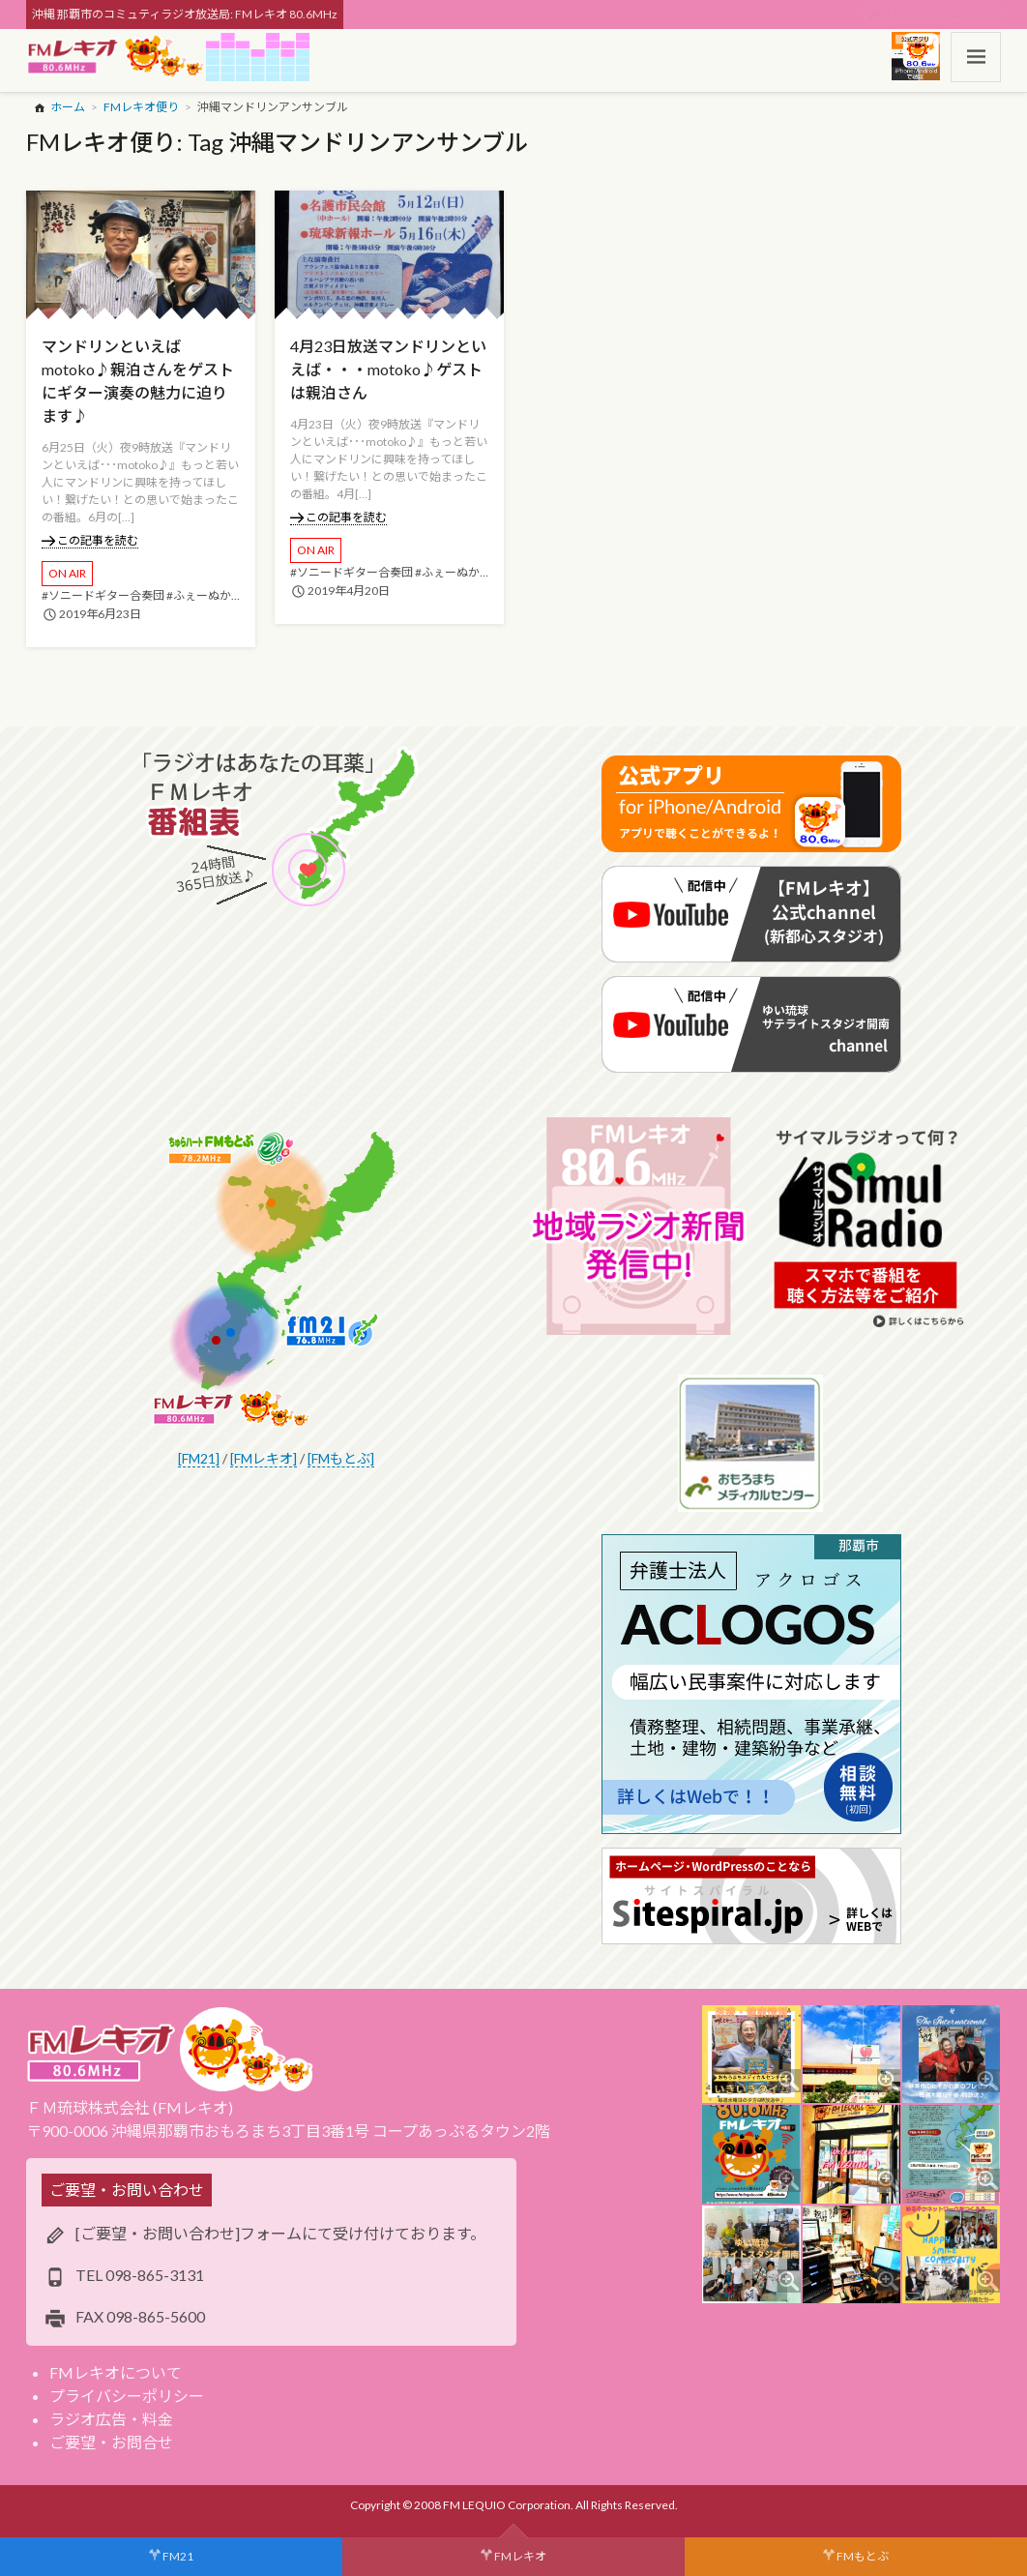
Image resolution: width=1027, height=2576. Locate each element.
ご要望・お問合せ (111, 2442)
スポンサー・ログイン (940, 14)
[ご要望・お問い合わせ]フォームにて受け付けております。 (280, 2233)
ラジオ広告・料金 (111, 2419)
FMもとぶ (862, 2556)
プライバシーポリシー (126, 2395)
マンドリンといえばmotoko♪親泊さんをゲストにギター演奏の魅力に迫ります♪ (138, 381)
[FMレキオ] (263, 1458)
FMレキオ (520, 2556)
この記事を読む (90, 540)
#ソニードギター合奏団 (103, 595)
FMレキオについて (115, 2372)
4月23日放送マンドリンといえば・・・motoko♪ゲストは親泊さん (388, 369)
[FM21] (199, 1458)
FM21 (177, 2556)
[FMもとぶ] (341, 1458)
